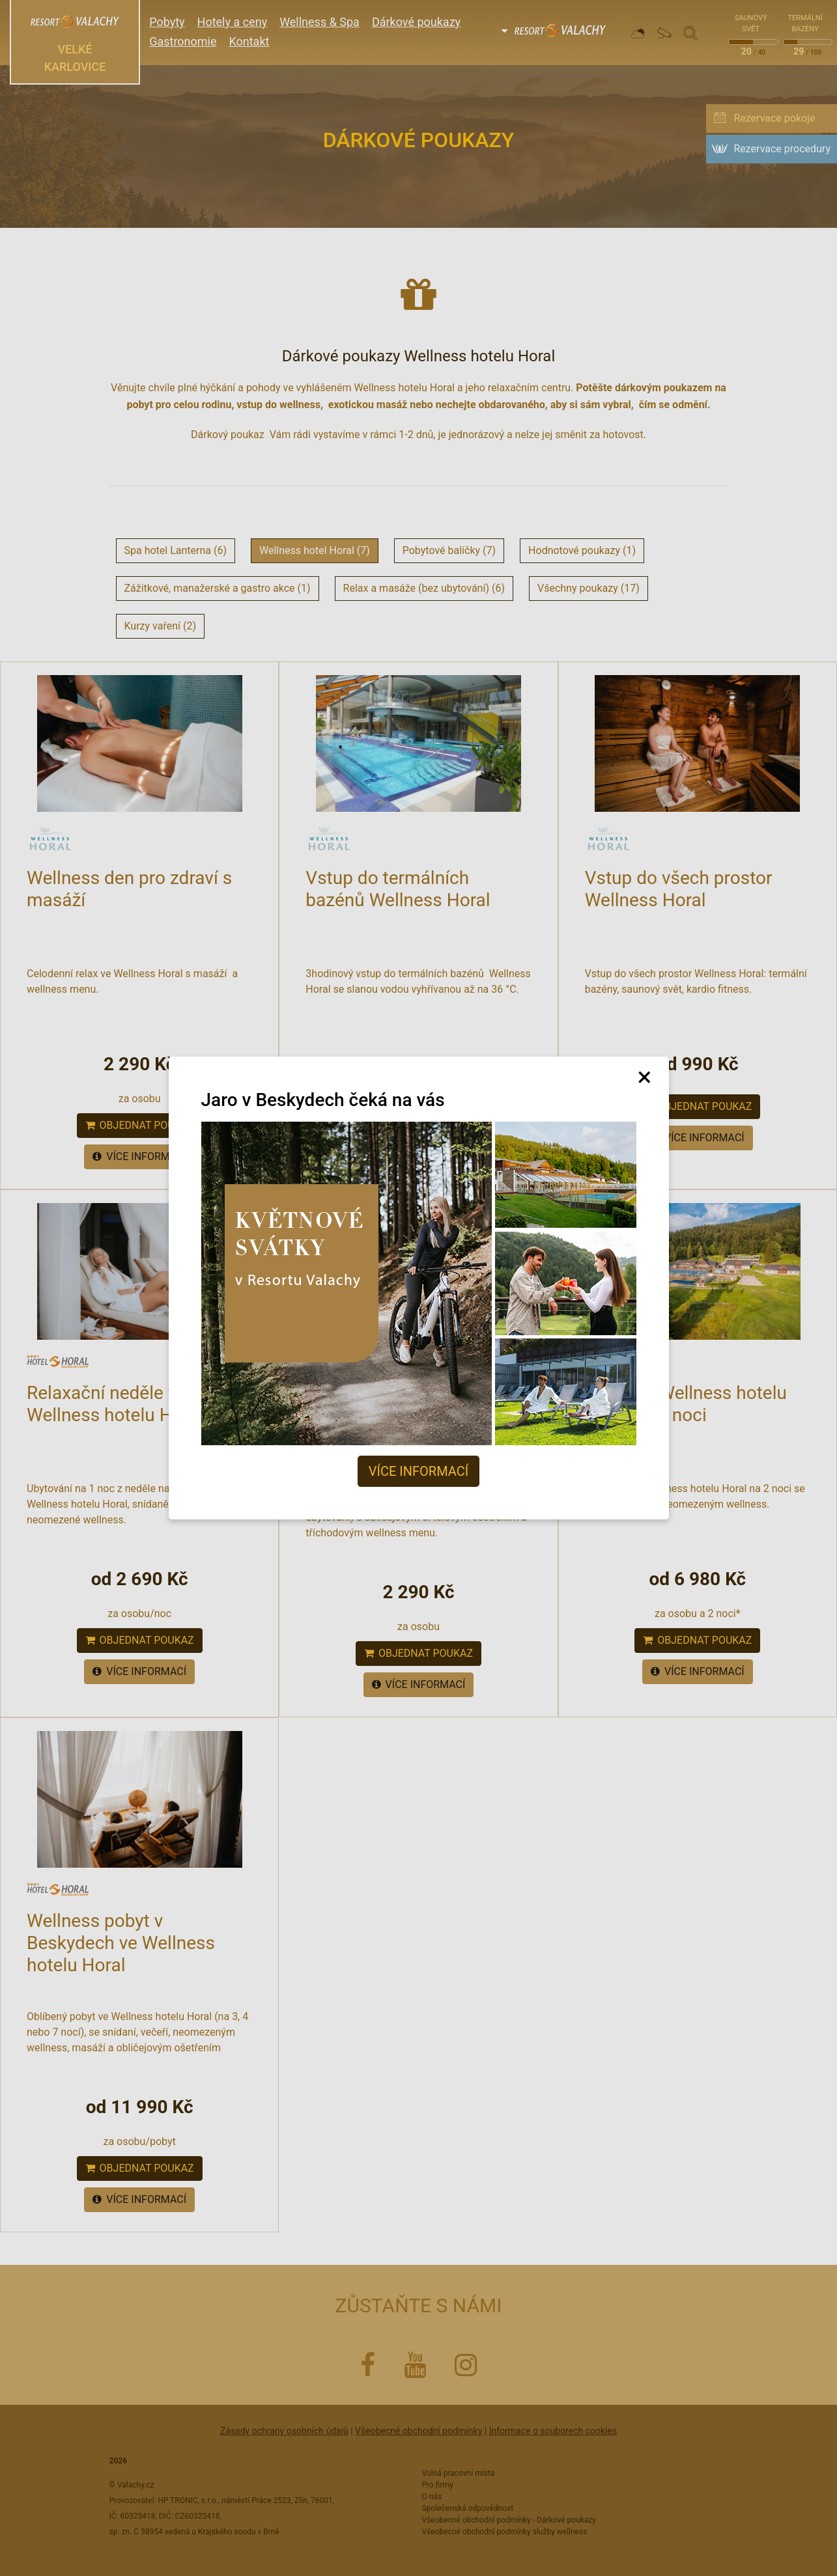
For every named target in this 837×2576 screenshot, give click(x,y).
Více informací (418, 1471)
